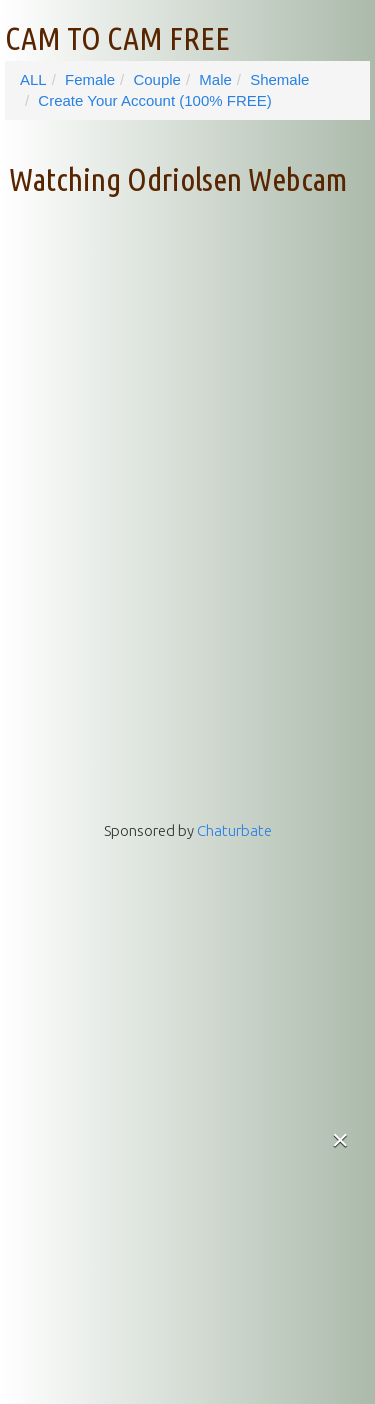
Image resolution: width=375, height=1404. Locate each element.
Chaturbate (234, 830)
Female (90, 79)
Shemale (279, 79)
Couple (157, 79)
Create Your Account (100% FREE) (154, 100)
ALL (33, 79)
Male (215, 79)
